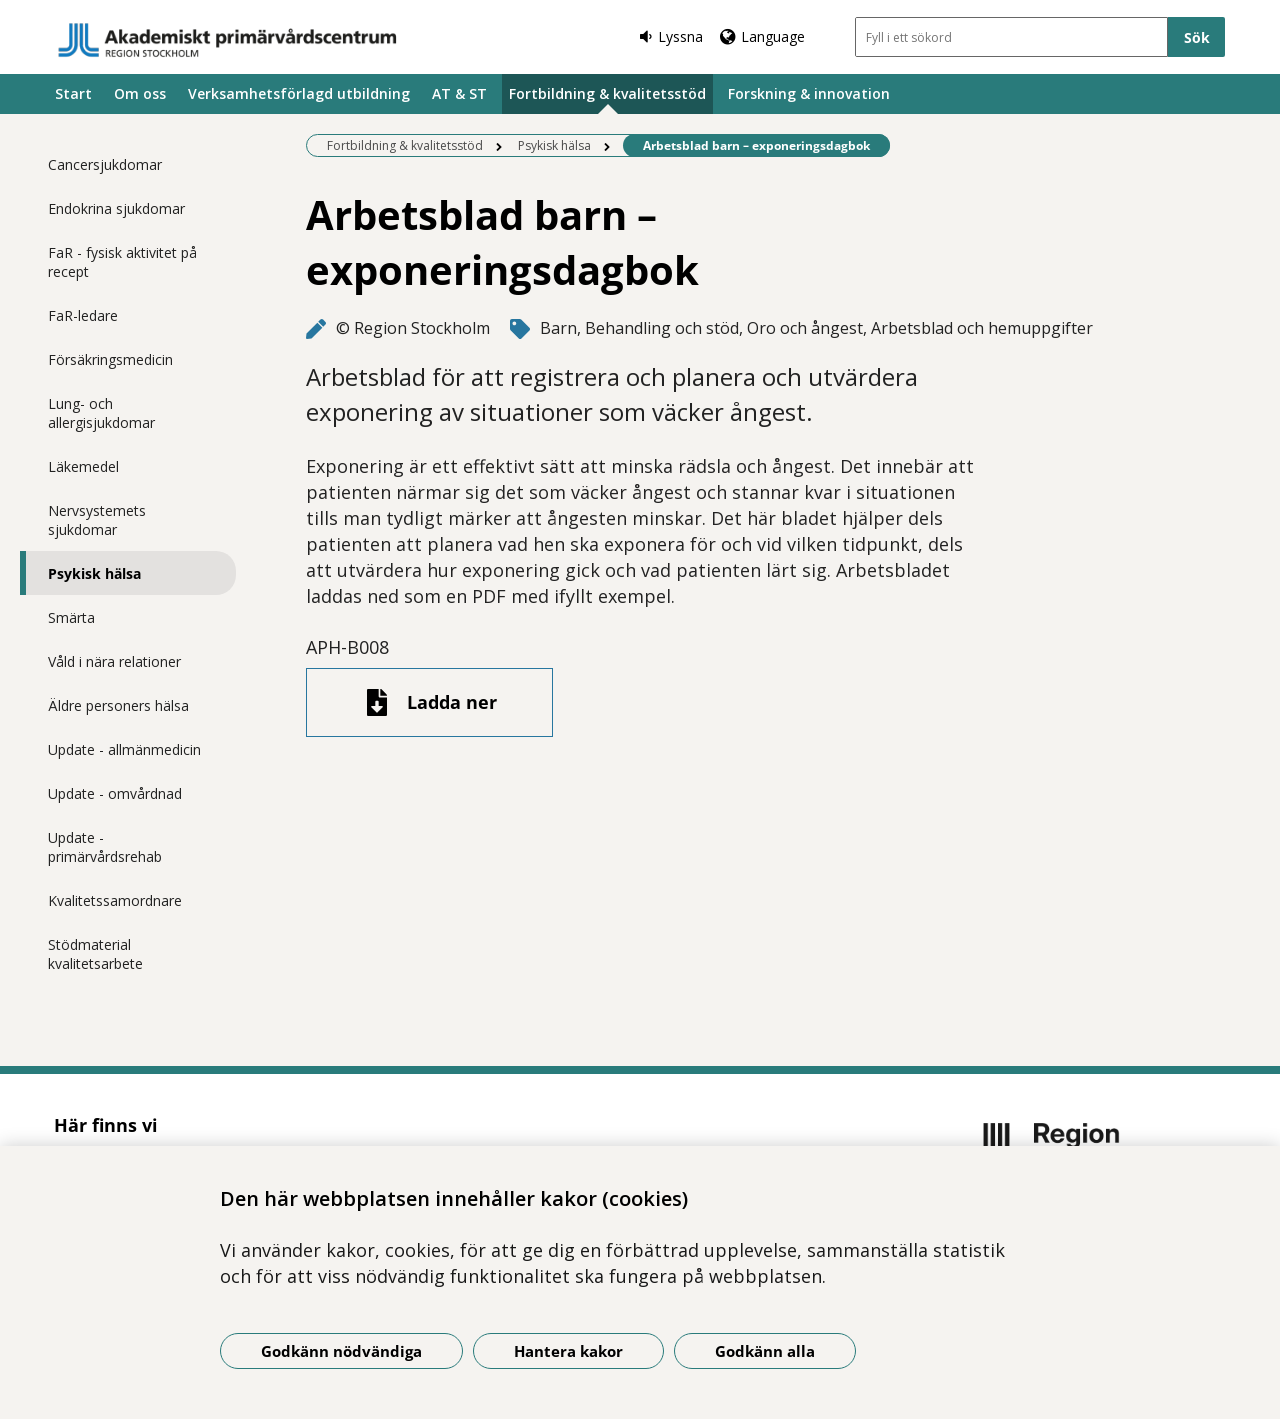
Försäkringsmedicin (110, 359)
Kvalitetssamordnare (115, 900)
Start (73, 93)
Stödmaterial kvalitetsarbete (95, 954)
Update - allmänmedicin (124, 749)
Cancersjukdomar (105, 164)
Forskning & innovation (809, 93)
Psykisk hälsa (94, 573)
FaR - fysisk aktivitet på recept (122, 262)
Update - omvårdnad (115, 793)
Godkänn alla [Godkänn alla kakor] (765, 1351)
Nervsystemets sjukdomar (97, 520)
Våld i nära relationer (114, 661)
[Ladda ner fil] (429, 702)
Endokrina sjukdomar (116, 208)
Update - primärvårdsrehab (105, 847)
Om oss (140, 93)
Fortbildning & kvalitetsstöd (607, 93)
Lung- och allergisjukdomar (101, 413)
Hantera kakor (568, 1351)
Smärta (71, 617)
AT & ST (459, 93)
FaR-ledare (83, 315)
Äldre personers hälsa (118, 705)
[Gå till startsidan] (228, 40)
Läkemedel (83, 466)
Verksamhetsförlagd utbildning (299, 93)
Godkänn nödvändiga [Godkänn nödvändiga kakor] (341, 1351)
